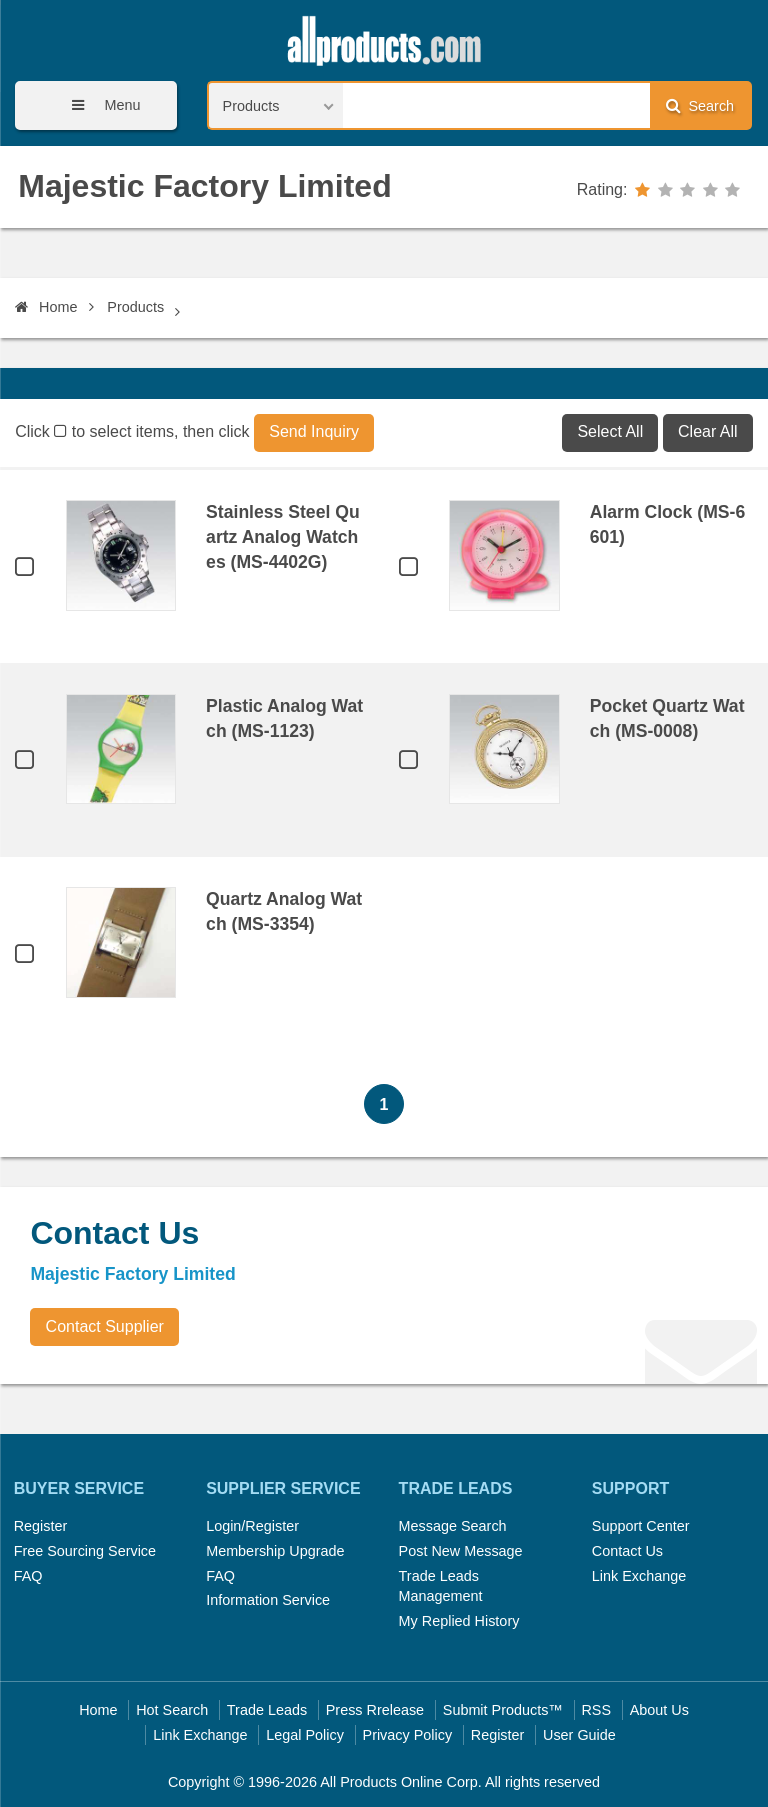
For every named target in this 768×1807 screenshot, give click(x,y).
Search (700, 105)
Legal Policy (305, 1735)
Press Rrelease (375, 1710)
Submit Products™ (503, 1710)
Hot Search (172, 1710)
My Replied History (459, 1621)
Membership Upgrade (275, 1551)
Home (46, 307)
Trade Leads (267, 1710)
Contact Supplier (105, 1326)
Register (41, 1526)
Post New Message (461, 1551)
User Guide (579, 1735)
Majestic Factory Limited (204, 186)
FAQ (28, 1576)
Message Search (453, 1526)
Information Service (268, 1600)
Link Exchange (639, 1576)
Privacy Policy (408, 1735)
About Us (659, 1710)
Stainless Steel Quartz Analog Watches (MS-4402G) (283, 537)
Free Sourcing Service (85, 1551)
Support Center (641, 1526)
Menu (99, 105)
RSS (596, 1710)
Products (135, 307)
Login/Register (252, 1526)
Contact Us (627, 1551)
